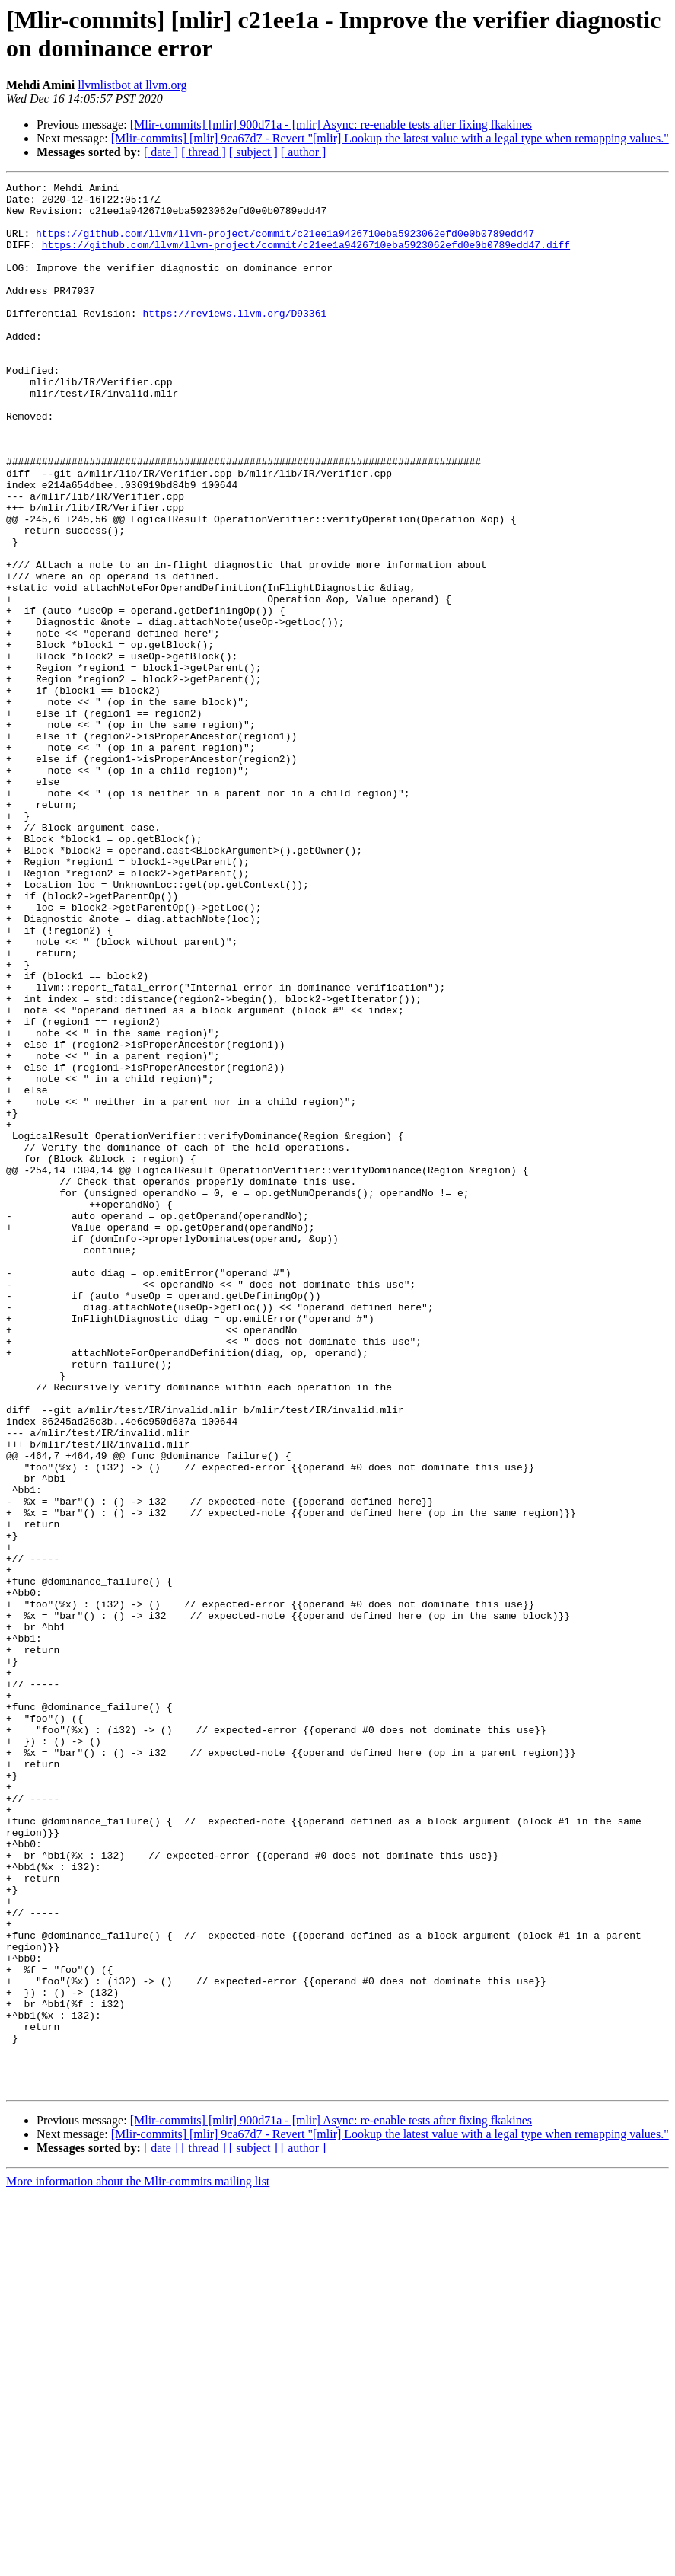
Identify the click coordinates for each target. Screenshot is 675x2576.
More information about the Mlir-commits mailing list (137, 2562)
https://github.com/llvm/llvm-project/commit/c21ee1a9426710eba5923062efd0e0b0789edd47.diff (306, 258)
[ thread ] (203, 151)
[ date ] (161, 151)
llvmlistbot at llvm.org (132, 84)
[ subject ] (253, 151)
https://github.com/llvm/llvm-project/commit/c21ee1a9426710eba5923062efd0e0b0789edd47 (285, 244)
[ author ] (303, 151)
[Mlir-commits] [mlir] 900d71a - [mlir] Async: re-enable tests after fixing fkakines (331, 124)
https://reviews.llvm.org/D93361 (234, 340)
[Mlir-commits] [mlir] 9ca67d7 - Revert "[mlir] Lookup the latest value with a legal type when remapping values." (390, 138)
